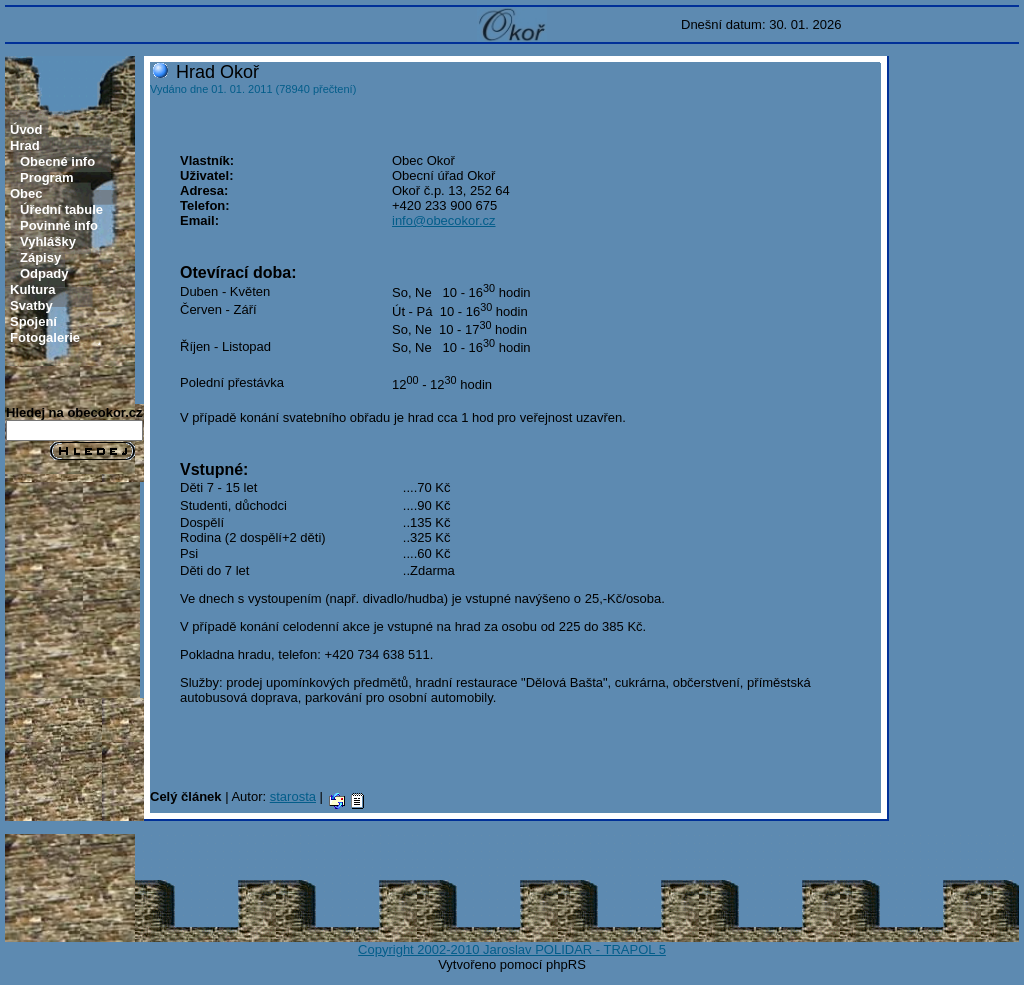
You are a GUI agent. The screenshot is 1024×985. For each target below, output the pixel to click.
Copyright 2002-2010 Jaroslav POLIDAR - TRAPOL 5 (512, 949)
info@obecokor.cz (444, 220)
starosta (293, 796)
